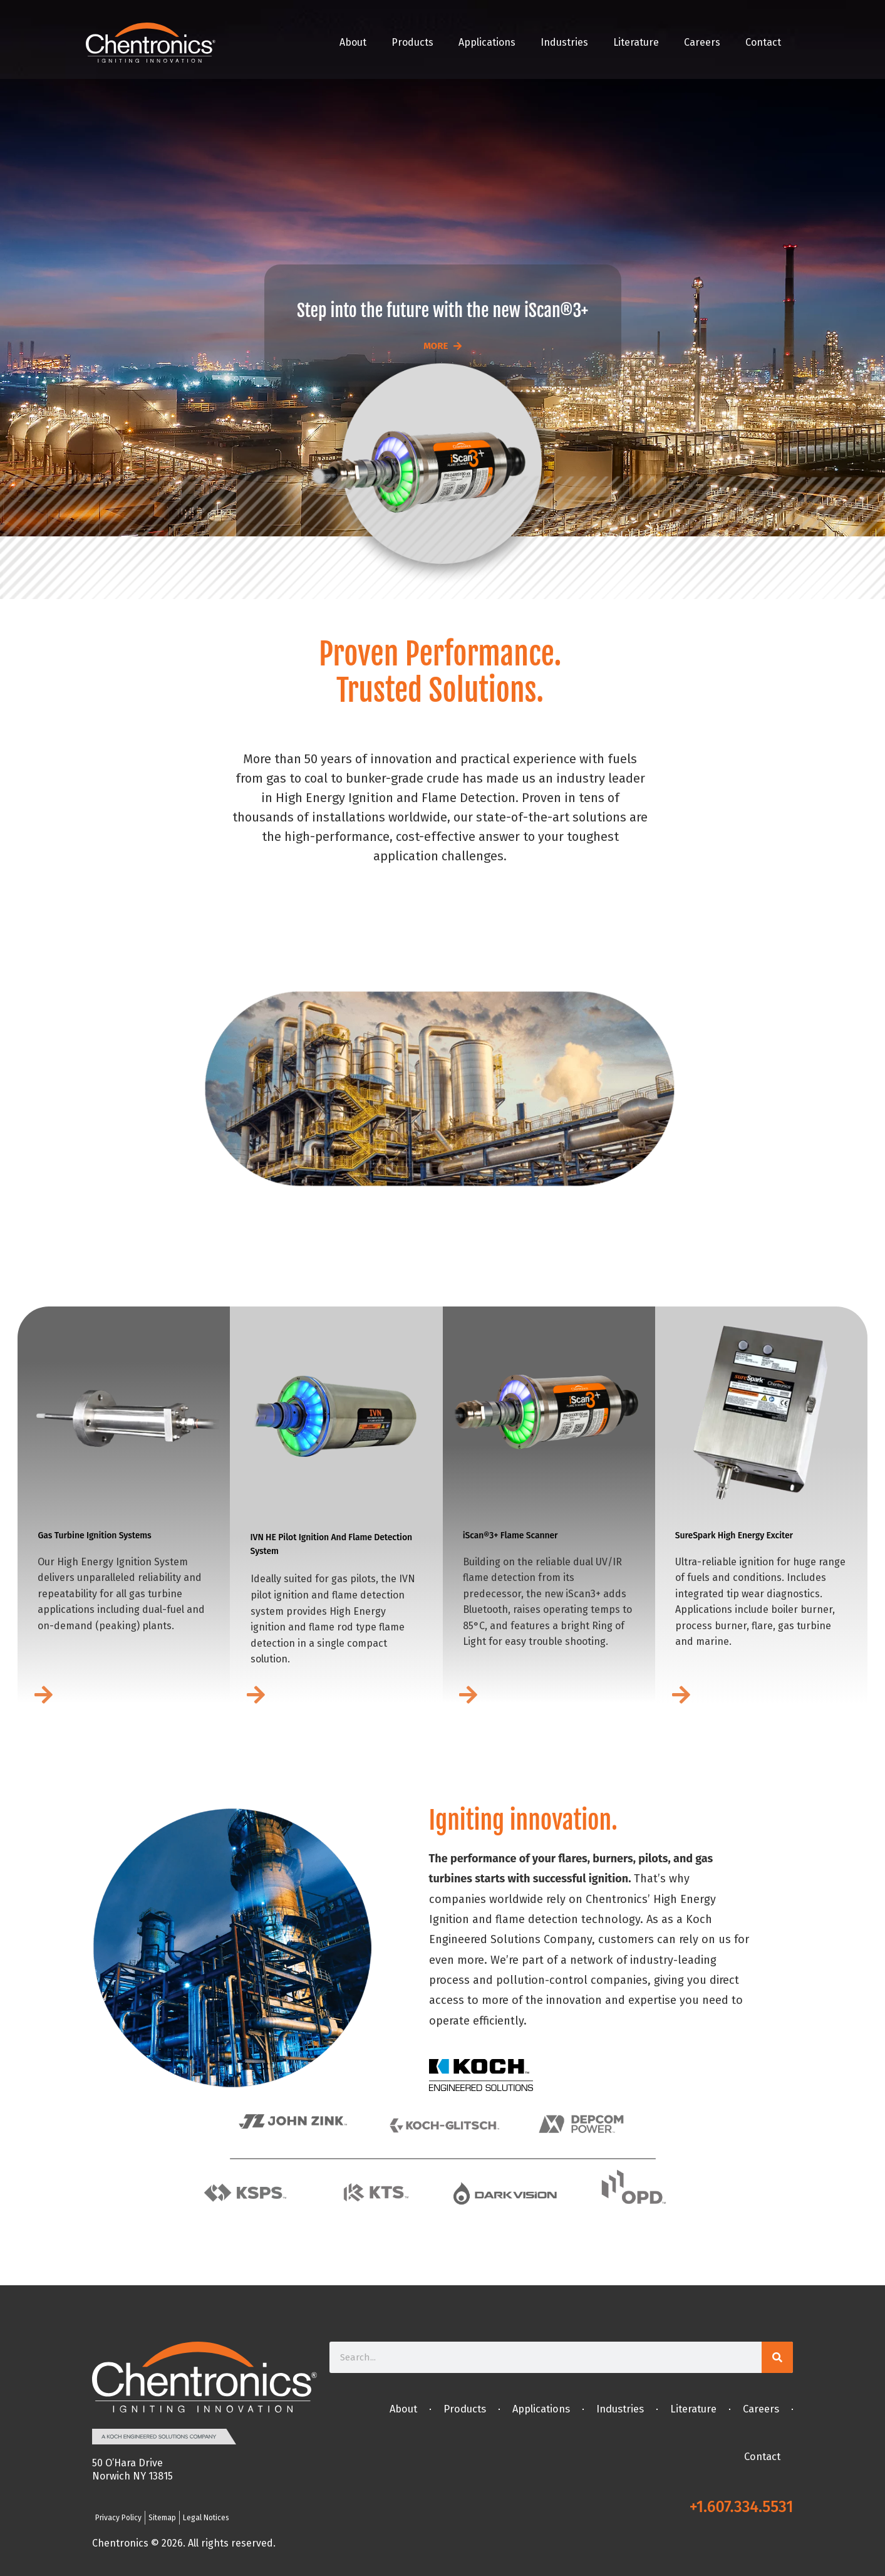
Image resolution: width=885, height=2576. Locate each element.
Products (412, 42)
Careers (702, 42)
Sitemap (162, 2517)
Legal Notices (206, 2517)
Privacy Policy (118, 2517)
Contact (763, 42)
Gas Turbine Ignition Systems (94, 1535)
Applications (486, 42)
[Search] (777, 2357)
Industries (564, 42)
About (352, 42)
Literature (636, 42)
